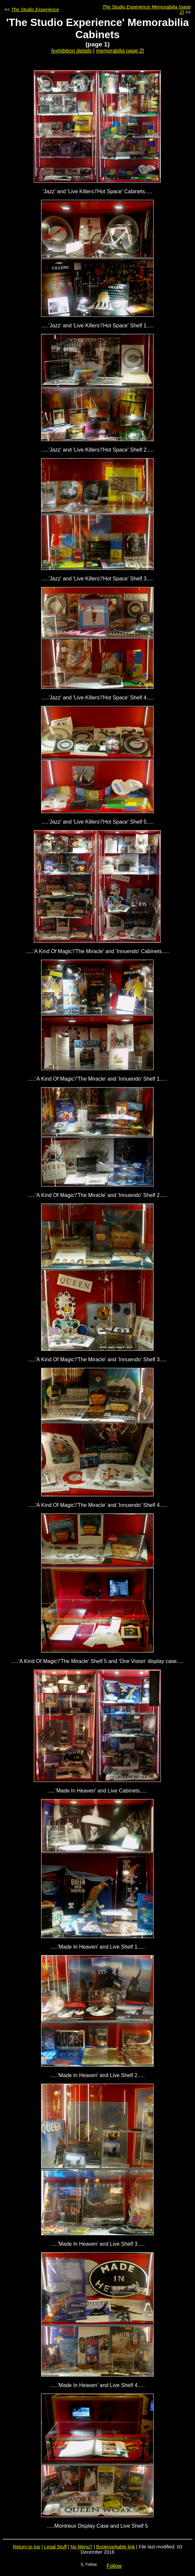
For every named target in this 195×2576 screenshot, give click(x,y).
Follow (114, 2566)
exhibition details (72, 51)
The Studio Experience (35, 9)
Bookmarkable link (115, 2546)
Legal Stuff (55, 2546)
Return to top (26, 2546)
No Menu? (81, 2546)
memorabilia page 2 (119, 51)
